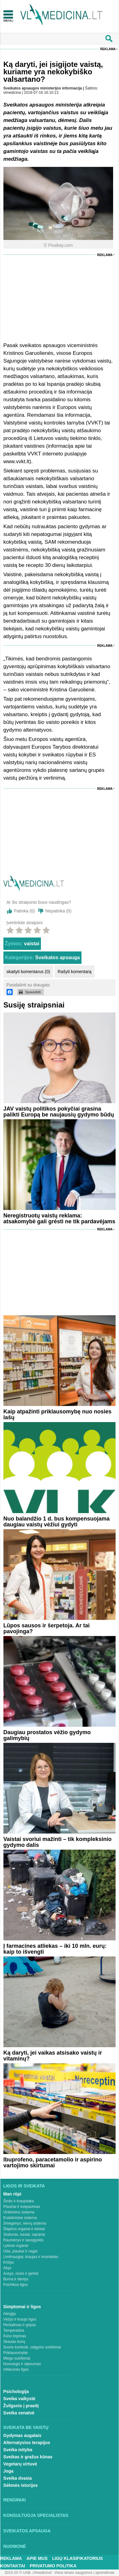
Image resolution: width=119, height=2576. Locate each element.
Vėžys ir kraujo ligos (20, 2319)
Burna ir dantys (16, 2279)
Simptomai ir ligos (22, 2306)
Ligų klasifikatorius (77, 2558)
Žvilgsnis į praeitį (21, 2405)
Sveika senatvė (18, 2412)
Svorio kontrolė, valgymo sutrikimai (32, 2347)
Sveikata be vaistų (26, 2427)
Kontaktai (12, 2565)
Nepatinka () (58, 910)
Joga (8, 2471)
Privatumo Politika (53, 2565)
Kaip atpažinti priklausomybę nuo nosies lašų (57, 1414)
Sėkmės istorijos (20, 2485)
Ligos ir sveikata (24, 2185)
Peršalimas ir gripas (19, 2325)
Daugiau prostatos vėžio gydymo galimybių (47, 1735)
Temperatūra (13, 2330)
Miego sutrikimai (16, 2358)
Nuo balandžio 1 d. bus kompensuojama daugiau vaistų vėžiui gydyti (56, 1522)
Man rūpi (12, 2193)
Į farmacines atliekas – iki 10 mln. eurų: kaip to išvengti (55, 1949)
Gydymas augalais (22, 2435)
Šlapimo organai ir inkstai (24, 2229)
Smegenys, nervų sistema (24, 2223)
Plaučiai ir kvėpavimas (21, 2206)
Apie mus (37, 2558)
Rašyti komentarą (74, 971)
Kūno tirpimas (14, 2336)
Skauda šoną (14, 2341)
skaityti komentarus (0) (28, 971)
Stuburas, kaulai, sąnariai (24, 2234)
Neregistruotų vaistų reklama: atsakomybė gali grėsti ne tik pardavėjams (59, 1218)
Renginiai (14, 2499)
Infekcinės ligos (16, 2369)
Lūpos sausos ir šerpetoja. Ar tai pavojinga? (46, 1628)
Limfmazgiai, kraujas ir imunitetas (30, 2257)
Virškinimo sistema (18, 2212)
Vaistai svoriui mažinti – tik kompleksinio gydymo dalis (57, 1842)
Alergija (9, 2314)
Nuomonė (14, 2546)
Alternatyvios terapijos (26, 2442)
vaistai (31, 943)
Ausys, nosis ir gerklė (20, 2273)
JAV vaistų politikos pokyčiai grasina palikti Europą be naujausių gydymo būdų (58, 1112)
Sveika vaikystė (19, 2398)
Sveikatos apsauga (57, 957)
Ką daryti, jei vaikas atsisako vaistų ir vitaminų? (52, 2056)
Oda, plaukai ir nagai (20, 2251)
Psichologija (16, 2391)
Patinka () (24, 910)
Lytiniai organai (15, 2245)
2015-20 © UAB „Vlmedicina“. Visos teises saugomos (48, 2572)
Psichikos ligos (15, 2284)
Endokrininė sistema (20, 2218)
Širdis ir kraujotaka (18, 2201)
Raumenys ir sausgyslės (23, 2240)
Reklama (108, 49)
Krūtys (8, 2262)
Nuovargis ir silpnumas (22, 2364)
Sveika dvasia (17, 2478)
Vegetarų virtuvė (20, 2463)
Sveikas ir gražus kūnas (28, 2456)
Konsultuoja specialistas (35, 2515)
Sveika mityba (17, 2449)
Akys (7, 2268)
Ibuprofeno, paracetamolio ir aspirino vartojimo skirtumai (52, 2162)
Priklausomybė (15, 2353)
